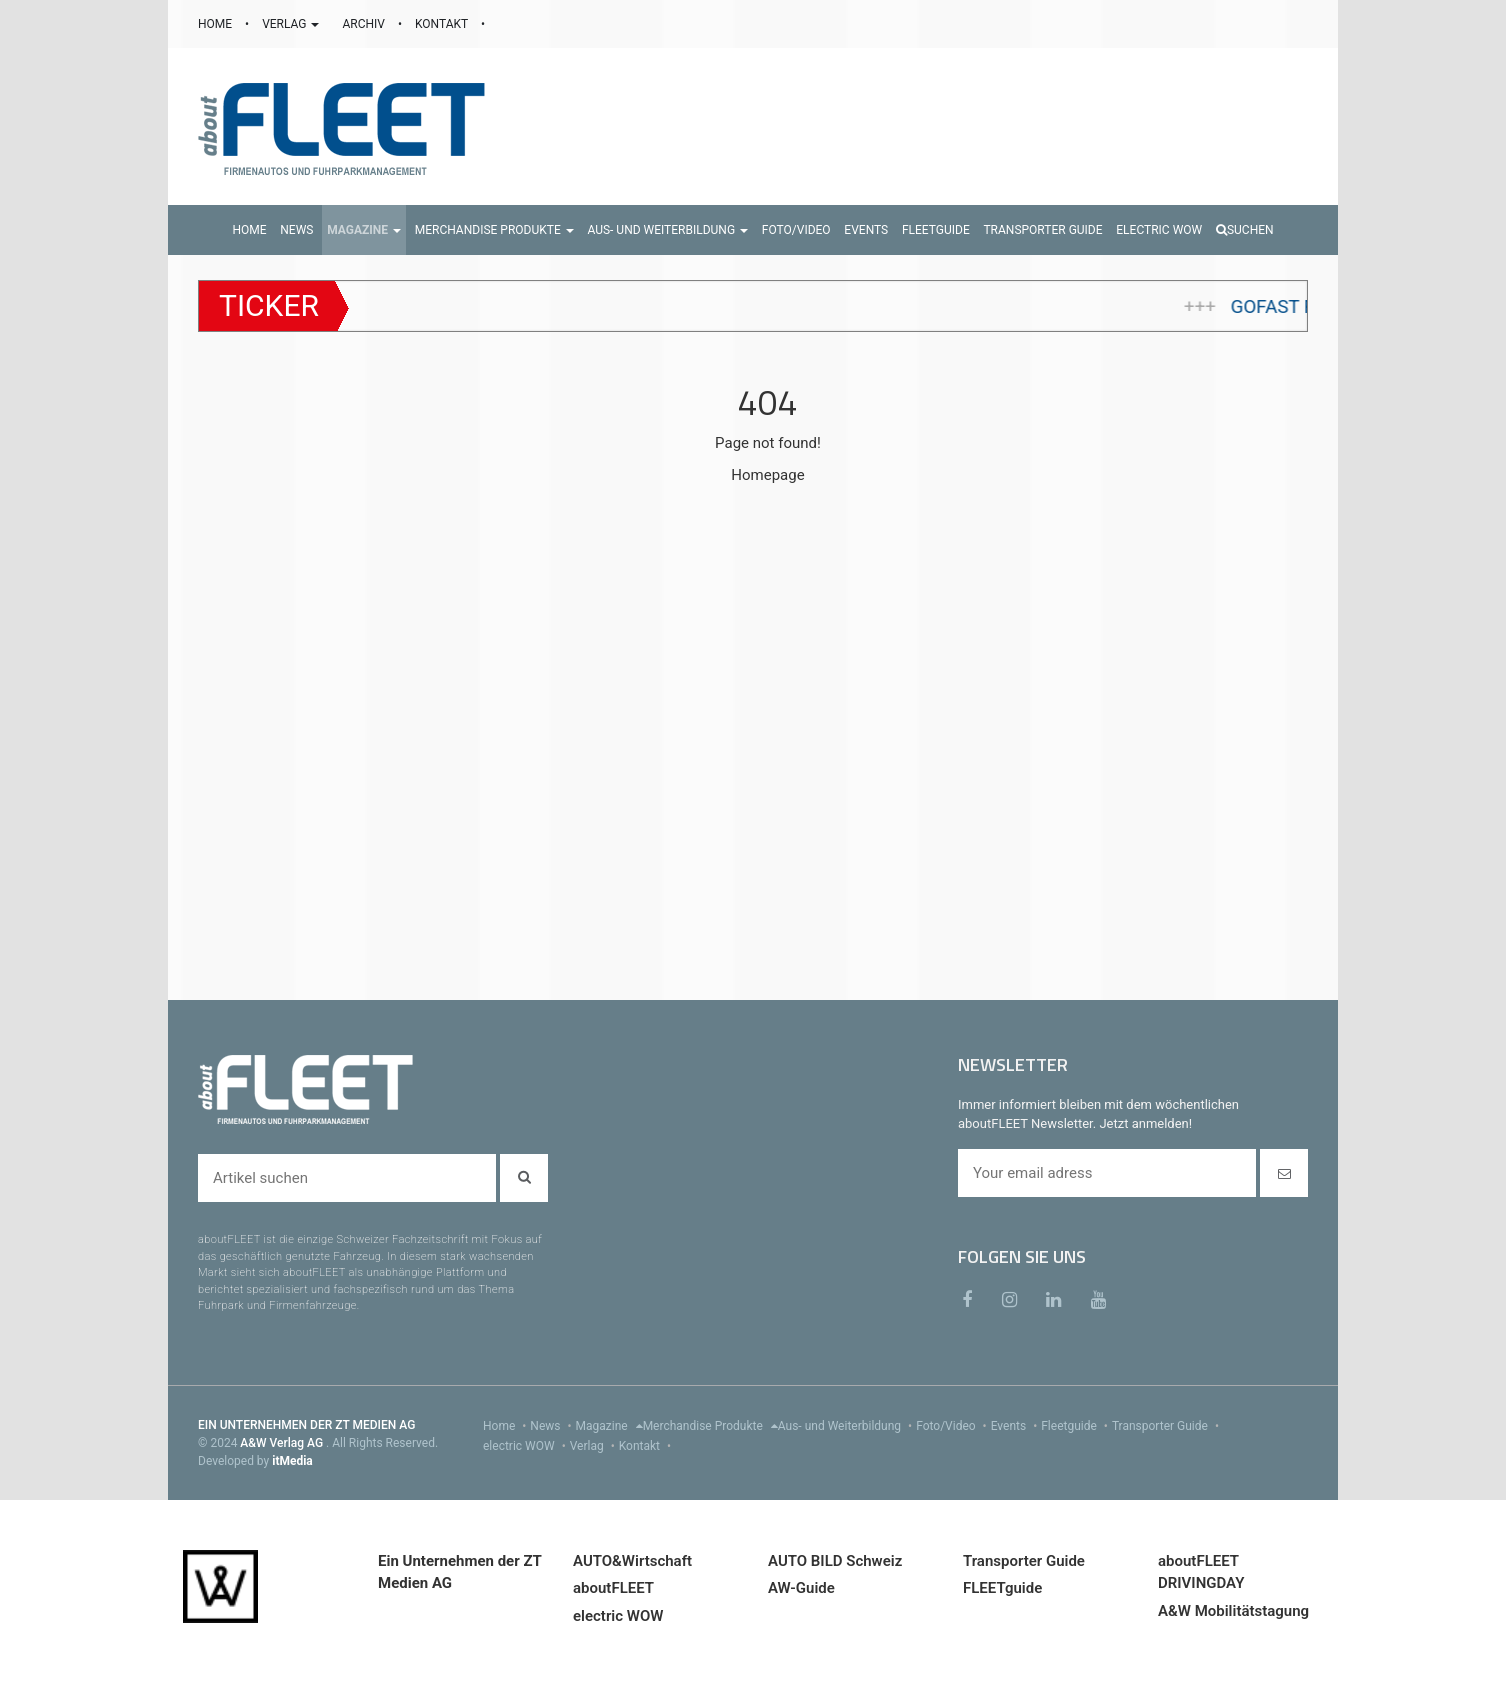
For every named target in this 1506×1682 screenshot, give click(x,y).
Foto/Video (953, 1426)
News (552, 1426)
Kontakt (647, 1446)
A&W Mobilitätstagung (1233, 1611)
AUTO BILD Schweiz (835, 1561)
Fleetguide (1076, 1426)
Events (1016, 1426)
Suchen (1245, 230)
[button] (364, 230)
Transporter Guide (1167, 1426)
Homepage (767, 475)
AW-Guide (801, 1588)
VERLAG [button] (292, 24)
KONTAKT (443, 24)
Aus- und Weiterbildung (847, 1426)
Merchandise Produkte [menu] (710, 1426)
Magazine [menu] (609, 1426)
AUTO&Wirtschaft (632, 1561)
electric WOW (526, 1446)
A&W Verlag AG (283, 1443)
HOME (216, 24)
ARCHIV (364, 24)
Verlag (594, 1446)
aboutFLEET (613, 1588)
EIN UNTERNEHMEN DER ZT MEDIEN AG (306, 1425)
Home (506, 1426)
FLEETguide (1002, 1588)
